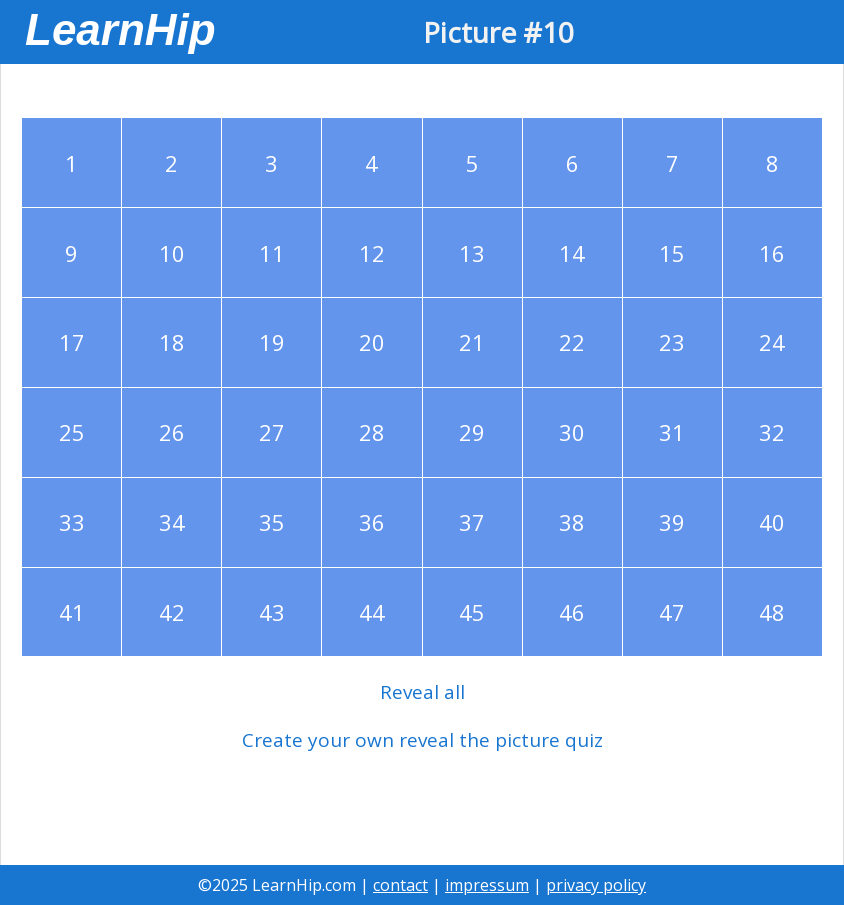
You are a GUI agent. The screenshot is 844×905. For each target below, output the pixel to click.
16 (772, 253)
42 (172, 612)
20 (372, 342)
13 (472, 253)
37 (472, 522)
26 (172, 432)
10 (172, 253)
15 (672, 253)
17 (72, 342)
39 (672, 522)
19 (272, 342)
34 (172, 522)
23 (672, 342)
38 (572, 522)
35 (272, 522)
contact (400, 885)
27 (272, 432)
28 (372, 432)
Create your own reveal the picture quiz (422, 740)
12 (372, 253)
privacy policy (596, 885)
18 (172, 342)
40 (772, 522)
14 (572, 253)
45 (472, 612)
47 (672, 612)
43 (272, 612)
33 (72, 522)
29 (472, 432)
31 (672, 432)
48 (772, 612)
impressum (487, 885)
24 (772, 342)
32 (772, 432)
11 (272, 253)
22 (572, 342)
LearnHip (120, 29)
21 (472, 342)
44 (372, 612)
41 (72, 612)
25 (72, 432)
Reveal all (422, 692)
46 (572, 612)
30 (572, 432)
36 (372, 522)
